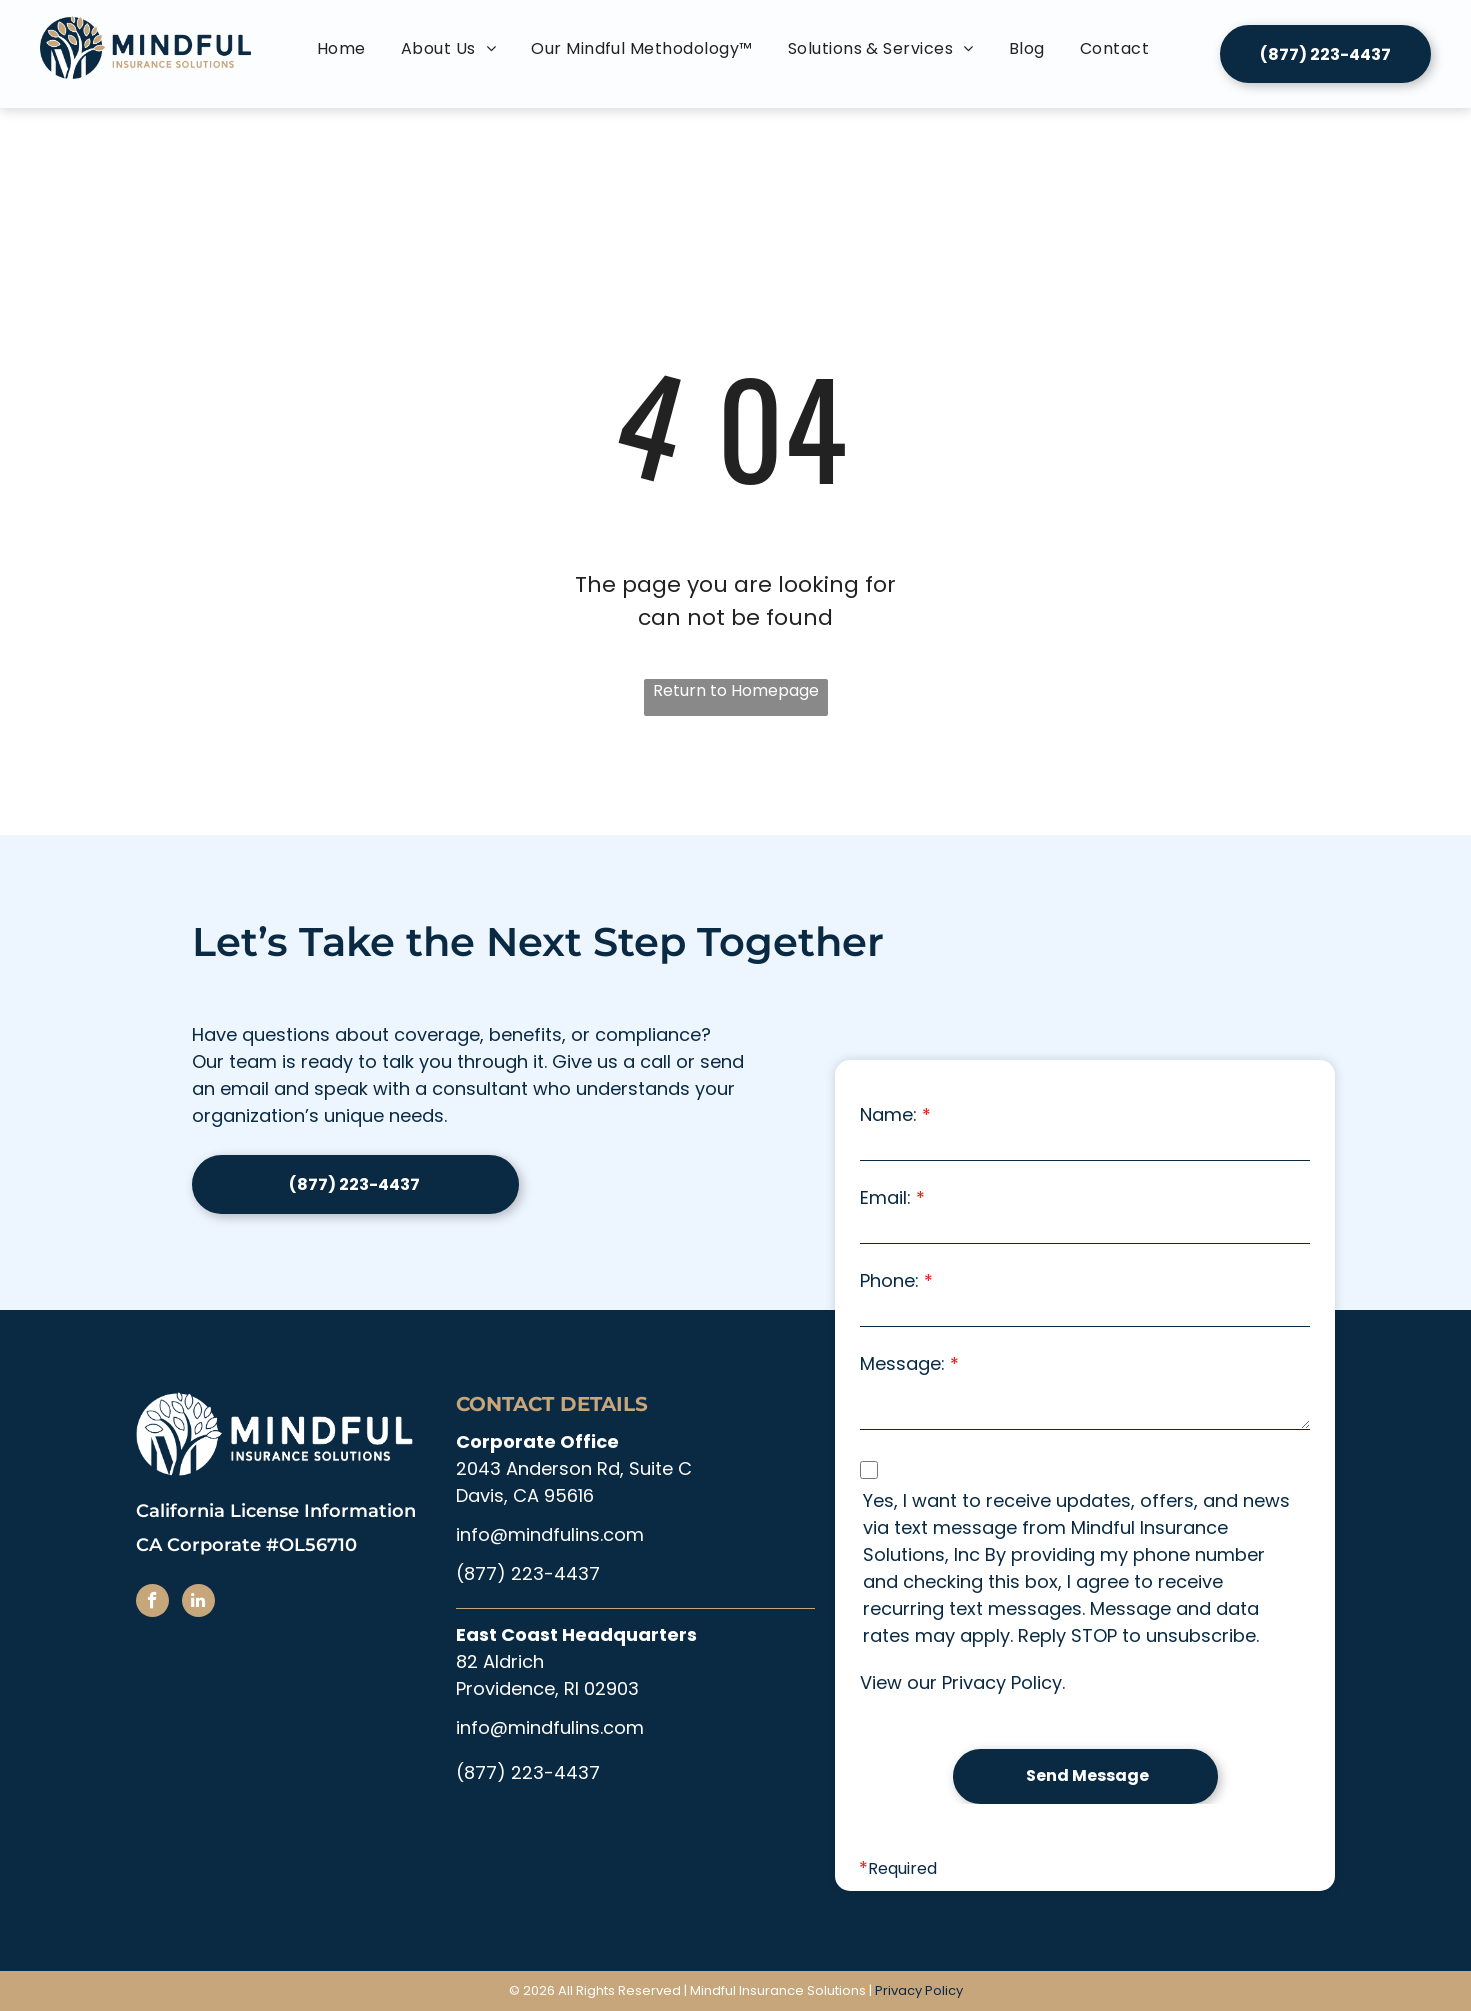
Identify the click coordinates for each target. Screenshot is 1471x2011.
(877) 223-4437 (528, 1573)
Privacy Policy (1002, 1682)
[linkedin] (198, 1603)
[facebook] (152, 1603)
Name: (888, 1114)
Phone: (889, 1280)
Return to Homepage (736, 690)
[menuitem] (344, 49)
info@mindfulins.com (550, 1534)
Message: (902, 1363)
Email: (885, 1197)
